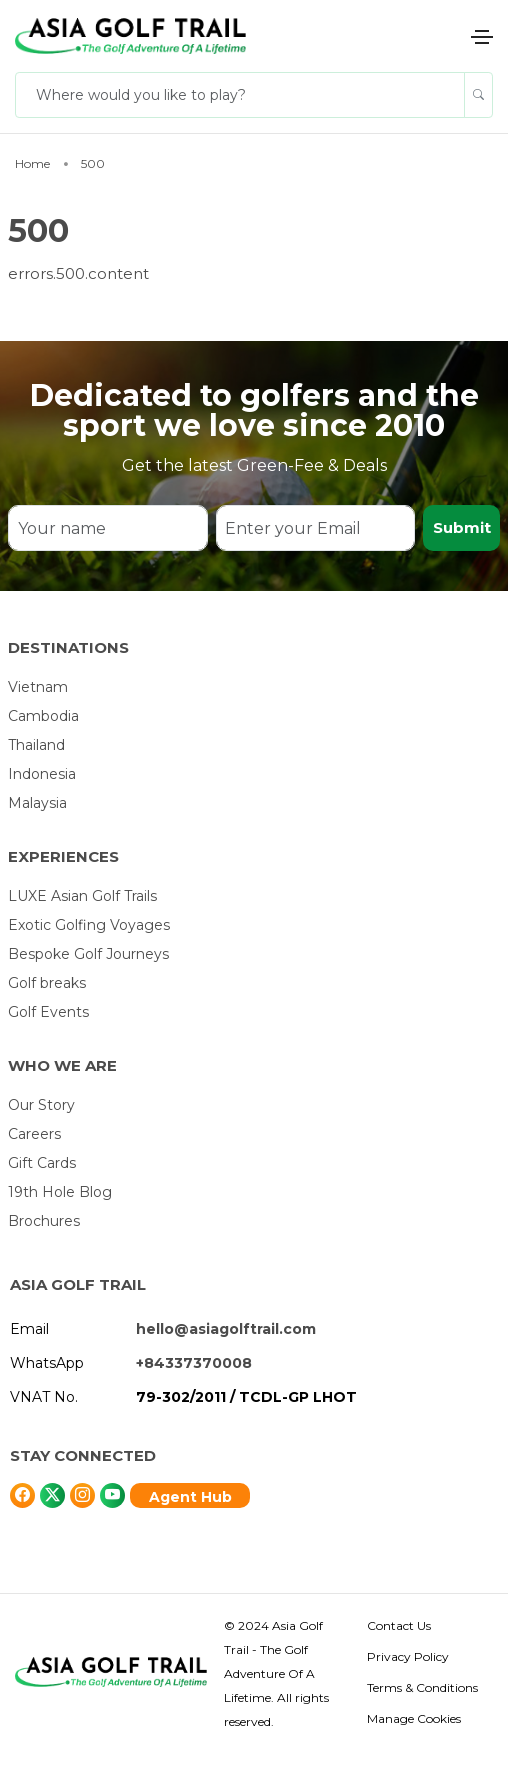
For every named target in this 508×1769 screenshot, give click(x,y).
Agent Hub (190, 1497)
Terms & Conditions (422, 1687)
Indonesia (42, 774)
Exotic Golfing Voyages (89, 925)
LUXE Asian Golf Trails (82, 896)
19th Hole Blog (60, 1192)
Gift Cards (42, 1163)
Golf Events (48, 1012)
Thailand (36, 745)
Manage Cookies (414, 1718)
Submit (462, 527)
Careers (34, 1134)
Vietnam (38, 687)
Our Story (41, 1105)
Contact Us (399, 1625)
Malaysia (37, 803)
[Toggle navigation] (482, 37)
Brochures (44, 1221)
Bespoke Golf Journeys (88, 954)
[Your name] (107, 528)
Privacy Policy (408, 1656)
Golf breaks (47, 983)
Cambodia (43, 716)
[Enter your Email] (315, 528)
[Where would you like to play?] (240, 95)
